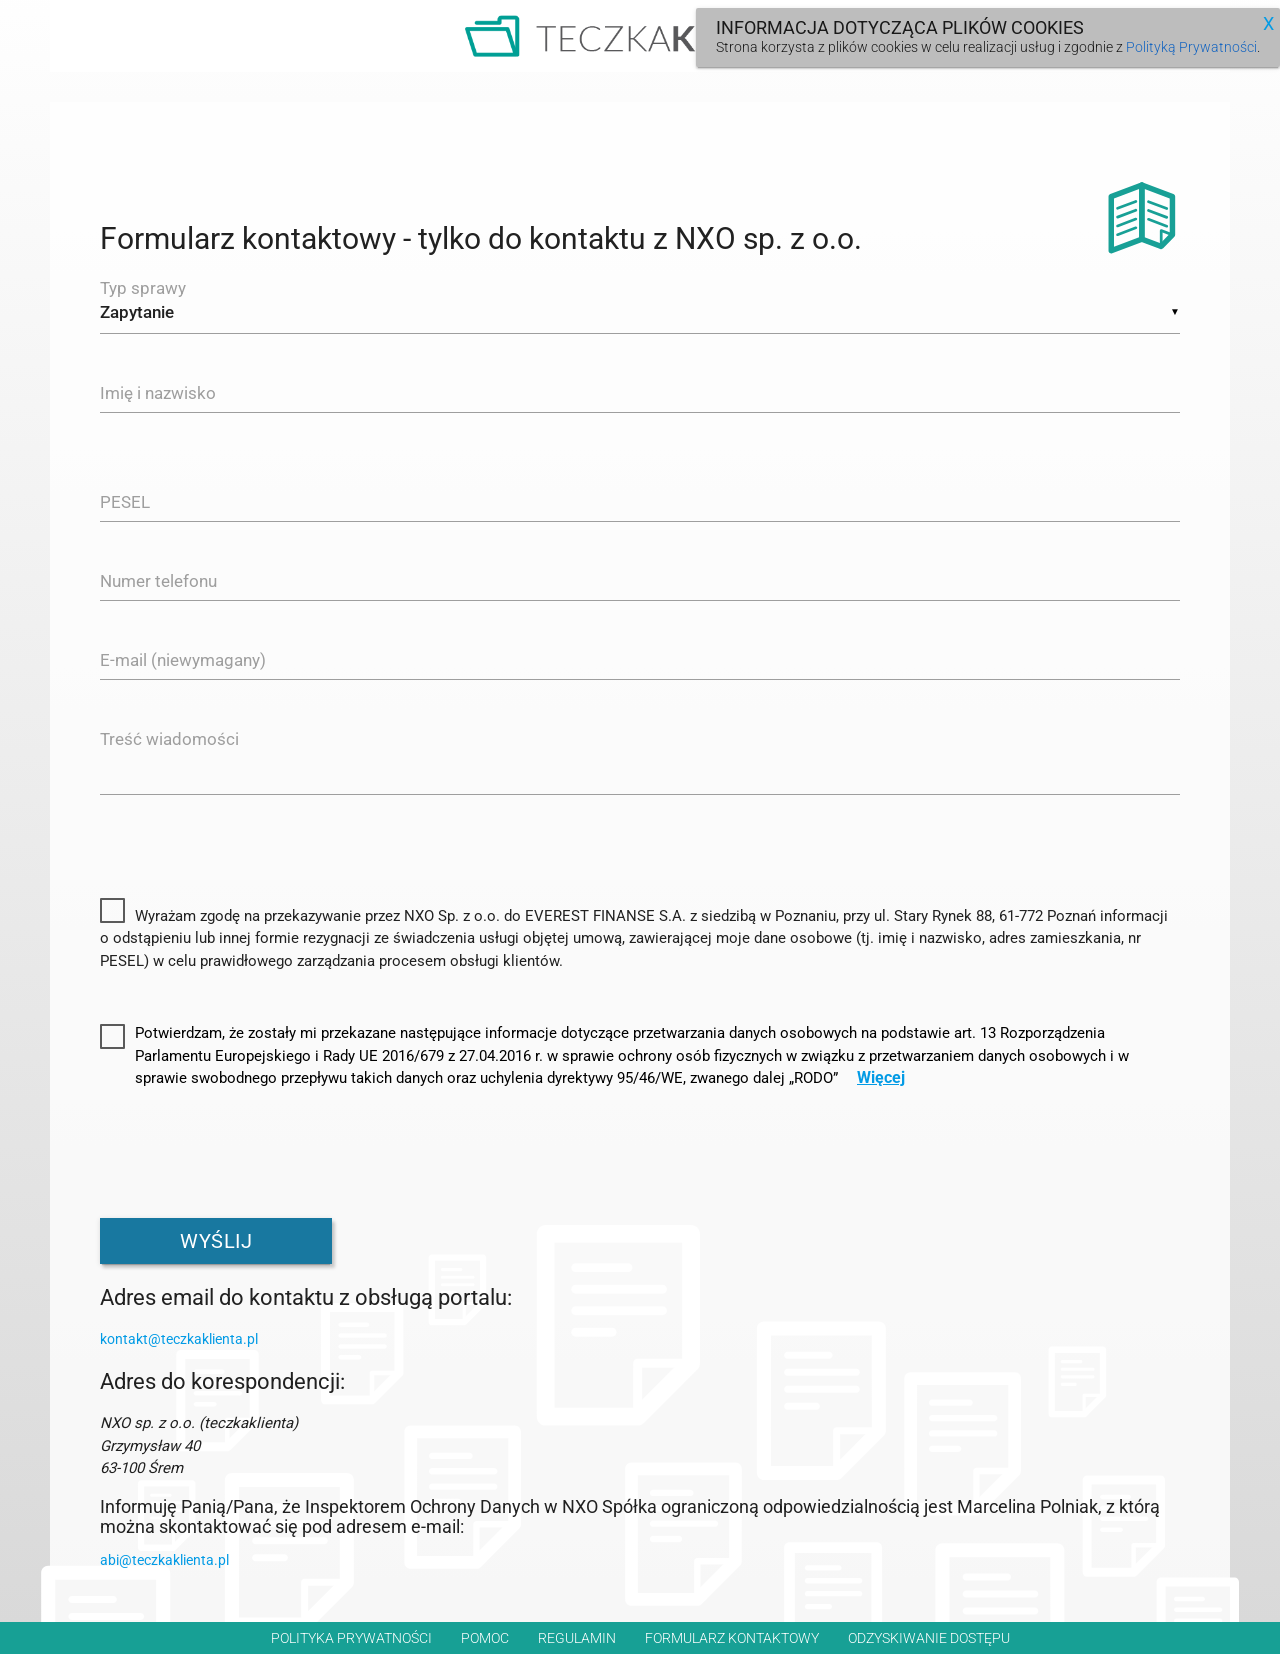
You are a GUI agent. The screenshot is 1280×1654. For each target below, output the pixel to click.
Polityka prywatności (351, 1638)
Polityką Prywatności (1191, 47)
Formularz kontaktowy (732, 1638)
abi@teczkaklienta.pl (164, 1564)
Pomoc (485, 1638)
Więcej (881, 1082)
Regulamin (577, 1638)
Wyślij (216, 1245)
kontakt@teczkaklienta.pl (179, 1343)
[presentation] (252, 1153)
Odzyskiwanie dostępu (929, 1638)
